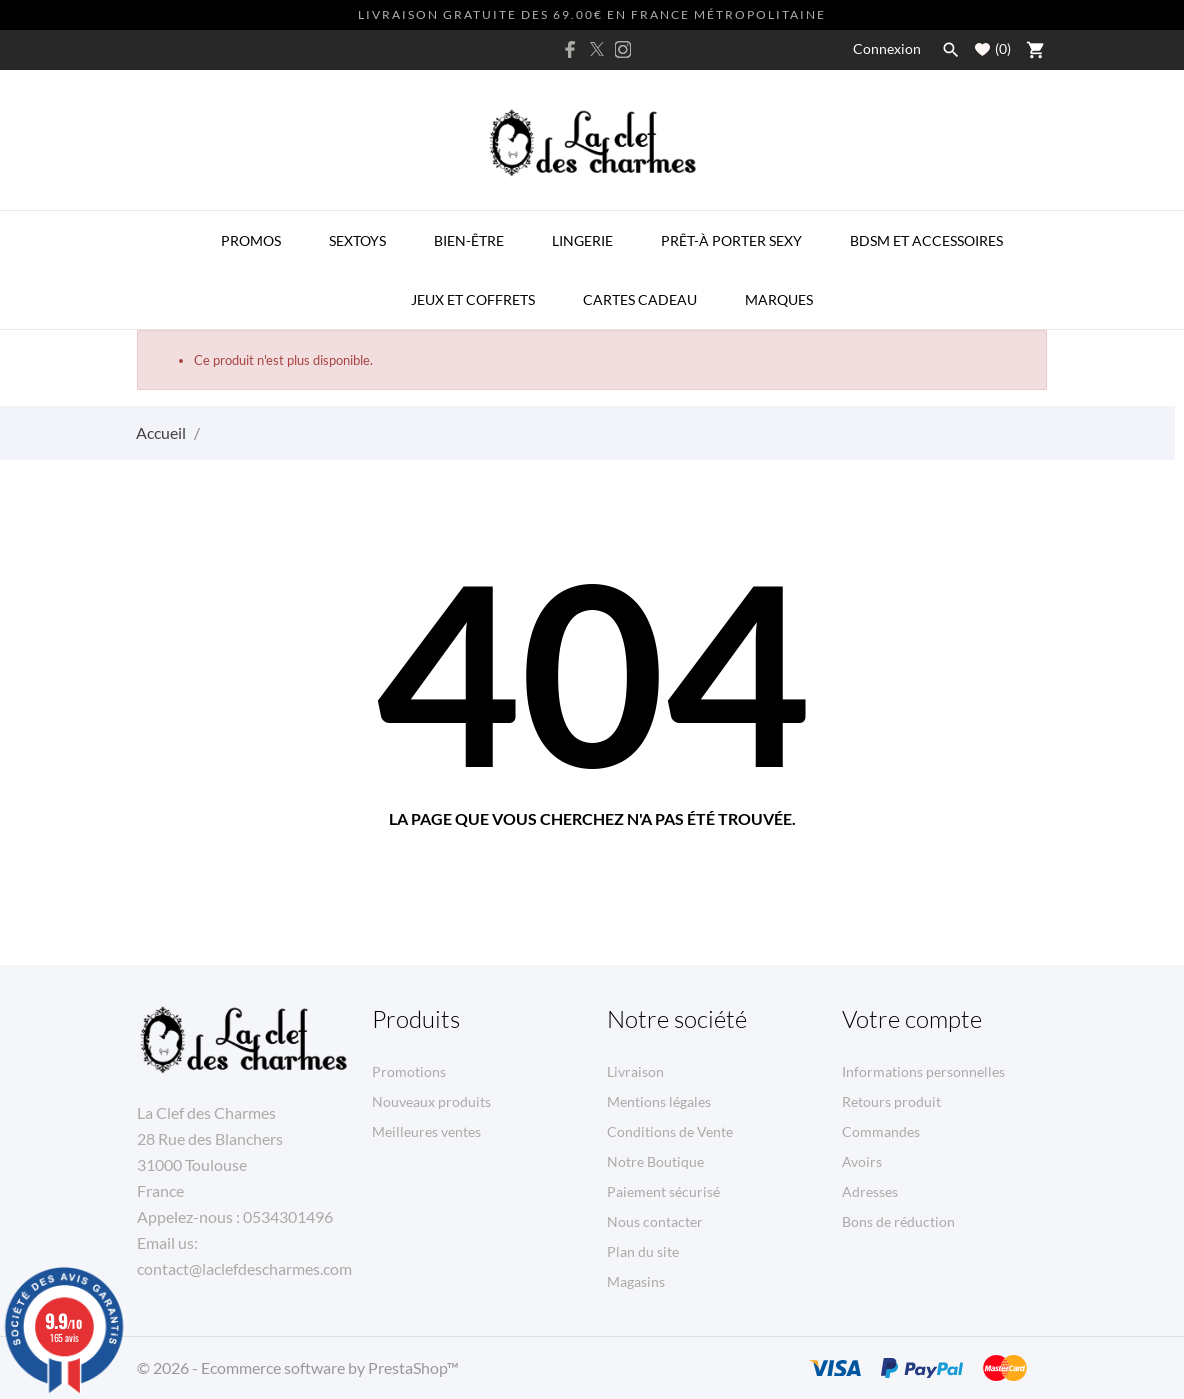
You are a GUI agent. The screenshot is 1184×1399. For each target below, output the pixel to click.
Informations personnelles (923, 1071)
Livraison (635, 1071)
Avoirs (862, 1161)
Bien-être (469, 240)
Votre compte (912, 1019)
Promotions (409, 1071)
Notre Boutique (655, 1161)
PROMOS (251, 240)
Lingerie (582, 240)
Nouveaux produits (431, 1101)
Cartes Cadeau (640, 299)
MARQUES (779, 299)
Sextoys (357, 240)
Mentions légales (659, 1101)
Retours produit (891, 1101)
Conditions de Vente (670, 1131)
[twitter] (597, 49)
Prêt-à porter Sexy (731, 240)
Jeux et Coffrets (473, 299)
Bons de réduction (898, 1221)
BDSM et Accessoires (926, 240)
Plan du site (643, 1251)
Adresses (870, 1191)
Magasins (636, 1281)
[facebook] (571, 49)
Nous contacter (655, 1221)
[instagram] (623, 49)
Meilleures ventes (426, 1131)
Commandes (881, 1131)
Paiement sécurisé (663, 1191)
